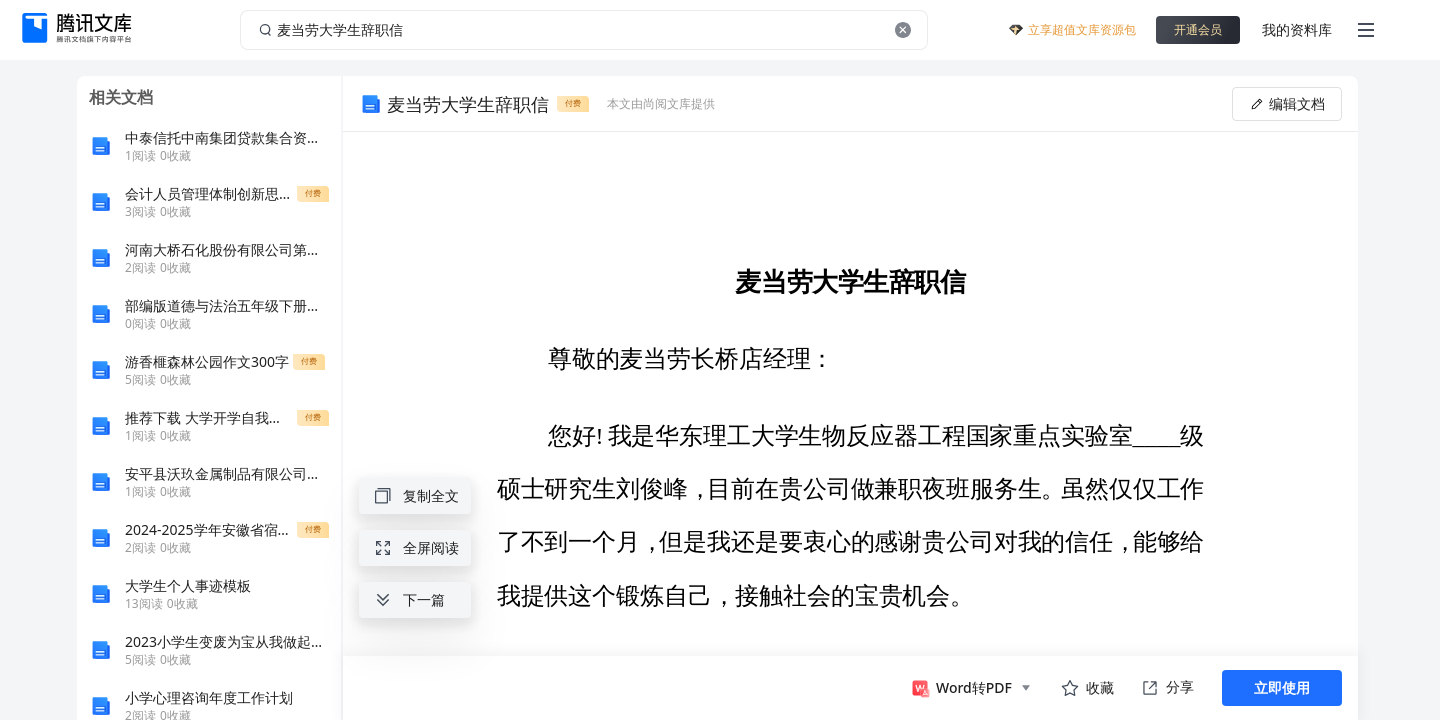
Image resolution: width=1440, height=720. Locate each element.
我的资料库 (1297, 29)
